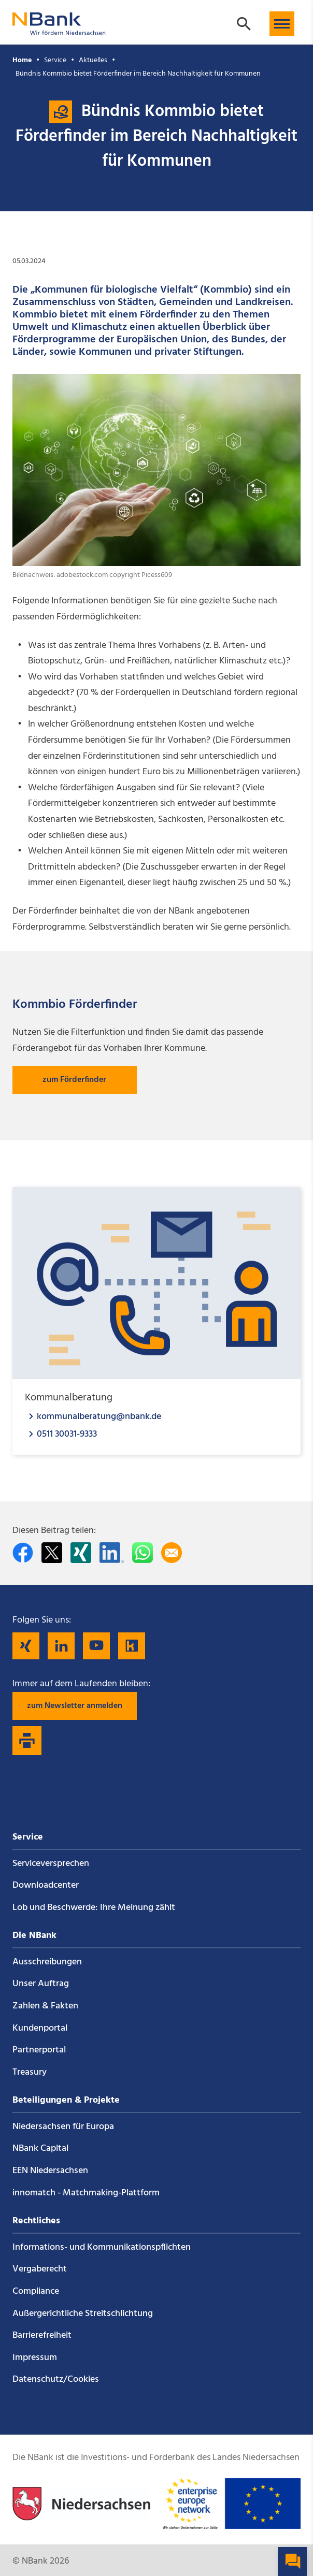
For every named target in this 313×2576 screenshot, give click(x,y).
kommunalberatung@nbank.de (99, 1416)
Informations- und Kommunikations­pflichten (101, 2247)
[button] (281, 23)
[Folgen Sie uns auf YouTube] (96, 1646)
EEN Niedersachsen (50, 2170)
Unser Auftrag (40, 1983)
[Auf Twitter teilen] (51, 1552)
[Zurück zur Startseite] (59, 30)
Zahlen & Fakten (45, 2006)
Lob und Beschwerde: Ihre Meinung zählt (93, 1907)
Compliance (35, 2291)
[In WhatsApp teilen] (142, 1552)
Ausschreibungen (47, 1962)
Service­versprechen (50, 1863)
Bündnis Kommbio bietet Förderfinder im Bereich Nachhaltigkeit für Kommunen (138, 74)
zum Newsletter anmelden (74, 1706)
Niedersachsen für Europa (63, 2126)
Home (22, 60)
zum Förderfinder (74, 1080)
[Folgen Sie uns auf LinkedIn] (61, 1646)
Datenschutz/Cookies (55, 2379)
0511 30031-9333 (67, 1434)
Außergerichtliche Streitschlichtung (82, 2313)
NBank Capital (40, 2148)
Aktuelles (93, 60)
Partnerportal (39, 2050)
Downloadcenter (45, 1885)
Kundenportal (39, 2028)
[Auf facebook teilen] (22, 1552)
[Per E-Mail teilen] (171, 1552)
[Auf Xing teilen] (80, 1552)
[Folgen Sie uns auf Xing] (25, 1646)
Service (55, 60)
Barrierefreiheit (42, 2335)
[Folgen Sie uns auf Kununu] (131, 1646)
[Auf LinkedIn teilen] (111, 1552)
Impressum (34, 2357)
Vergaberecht (39, 2269)
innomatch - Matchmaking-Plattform (86, 2193)
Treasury (29, 2072)
